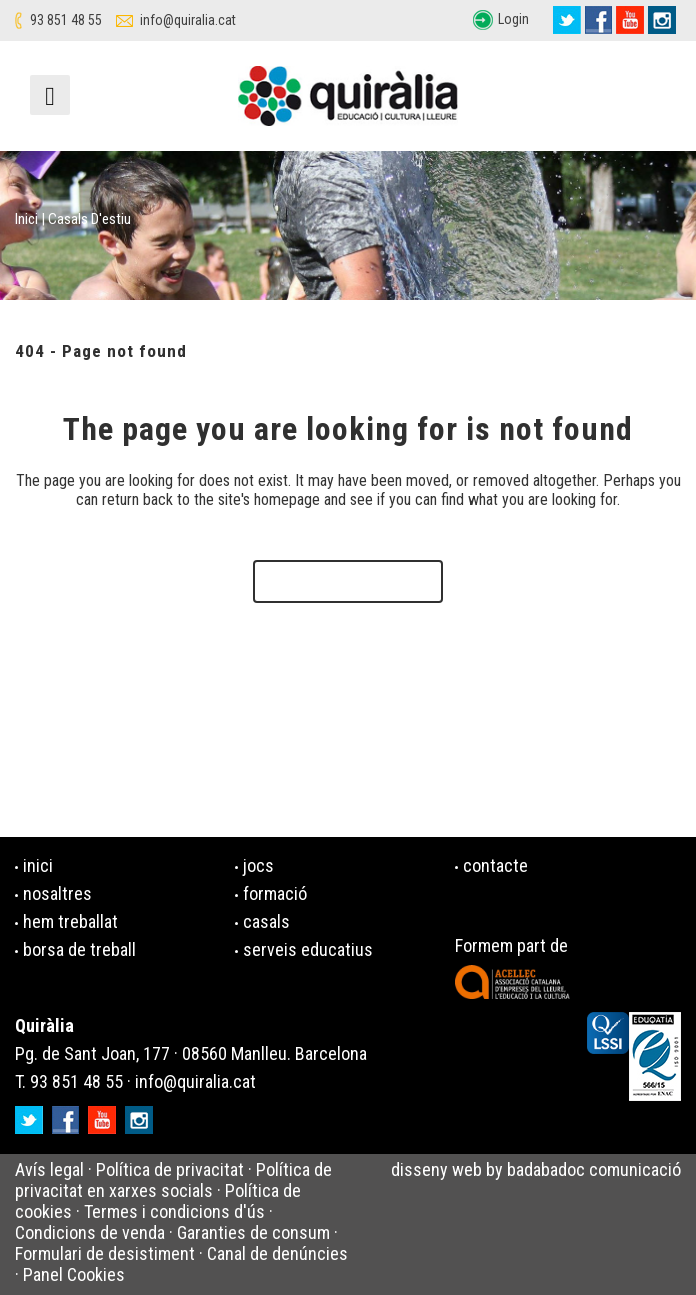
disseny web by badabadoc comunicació (536, 1169)
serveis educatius (308, 949)
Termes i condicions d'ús (174, 1211)
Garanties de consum (253, 1232)
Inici (26, 219)
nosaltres (57, 893)
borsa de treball (79, 949)
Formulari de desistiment (105, 1253)
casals (266, 921)
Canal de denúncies (277, 1253)
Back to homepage (348, 581)
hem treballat (70, 921)
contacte (495, 865)
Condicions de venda (90, 1232)
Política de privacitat (170, 1169)
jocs (258, 865)
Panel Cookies (74, 1274)
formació (275, 893)
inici (38, 865)
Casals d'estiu (89, 219)
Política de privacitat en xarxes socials (173, 1180)
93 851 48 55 (66, 20)
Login (513, 19)
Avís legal (49, 1169)
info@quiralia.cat (188, 20)
